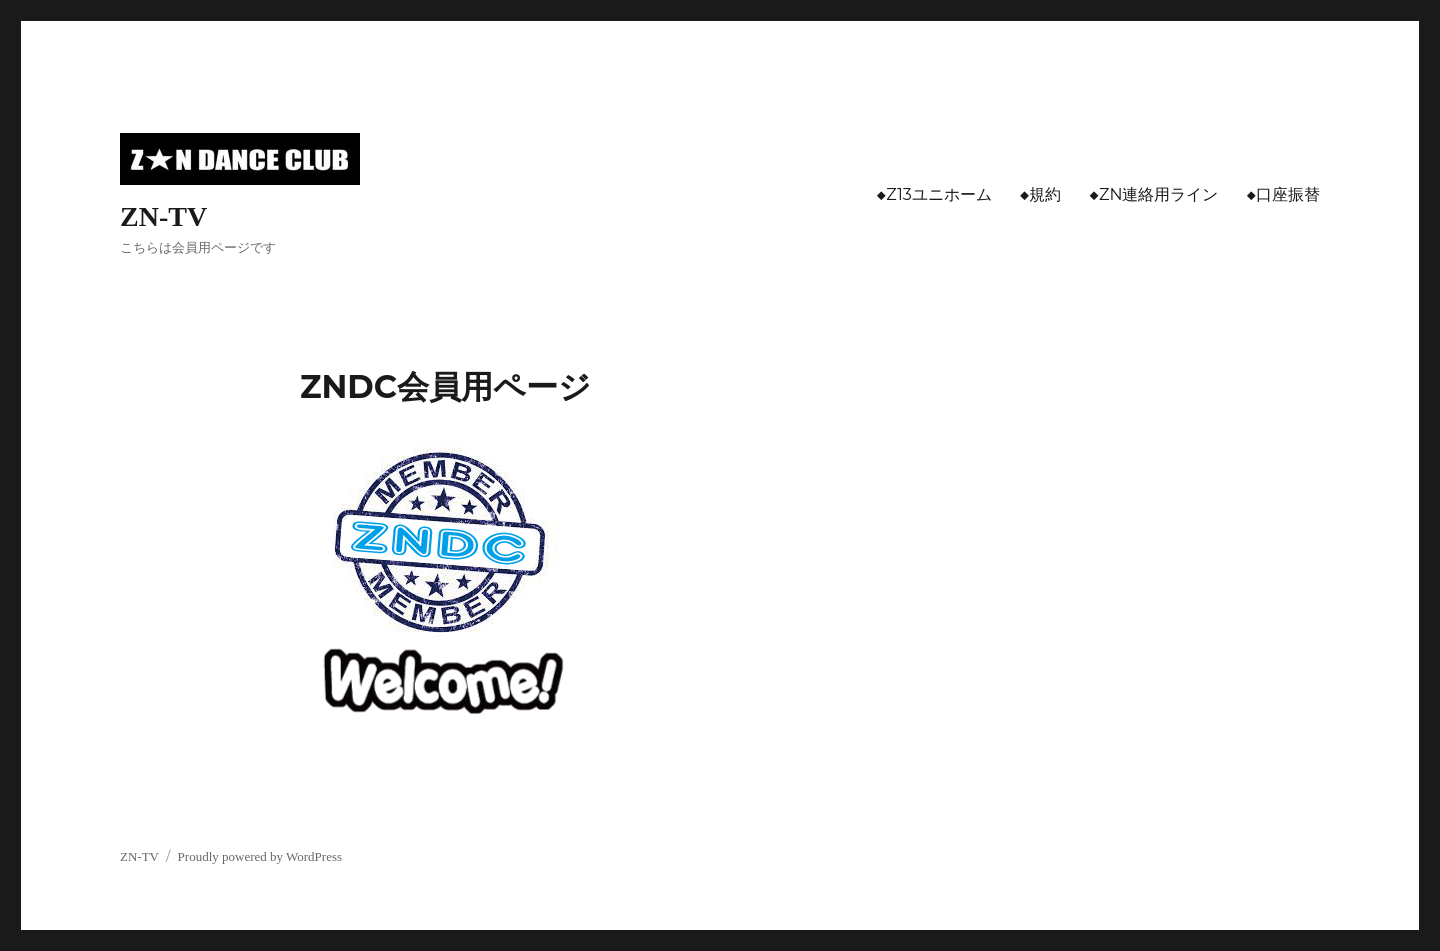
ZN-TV (163, 216)
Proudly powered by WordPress (260, 856)
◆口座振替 (1283, 194)
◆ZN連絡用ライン (1153, 194)
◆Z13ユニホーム (934, 194)
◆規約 (1041, 194)
